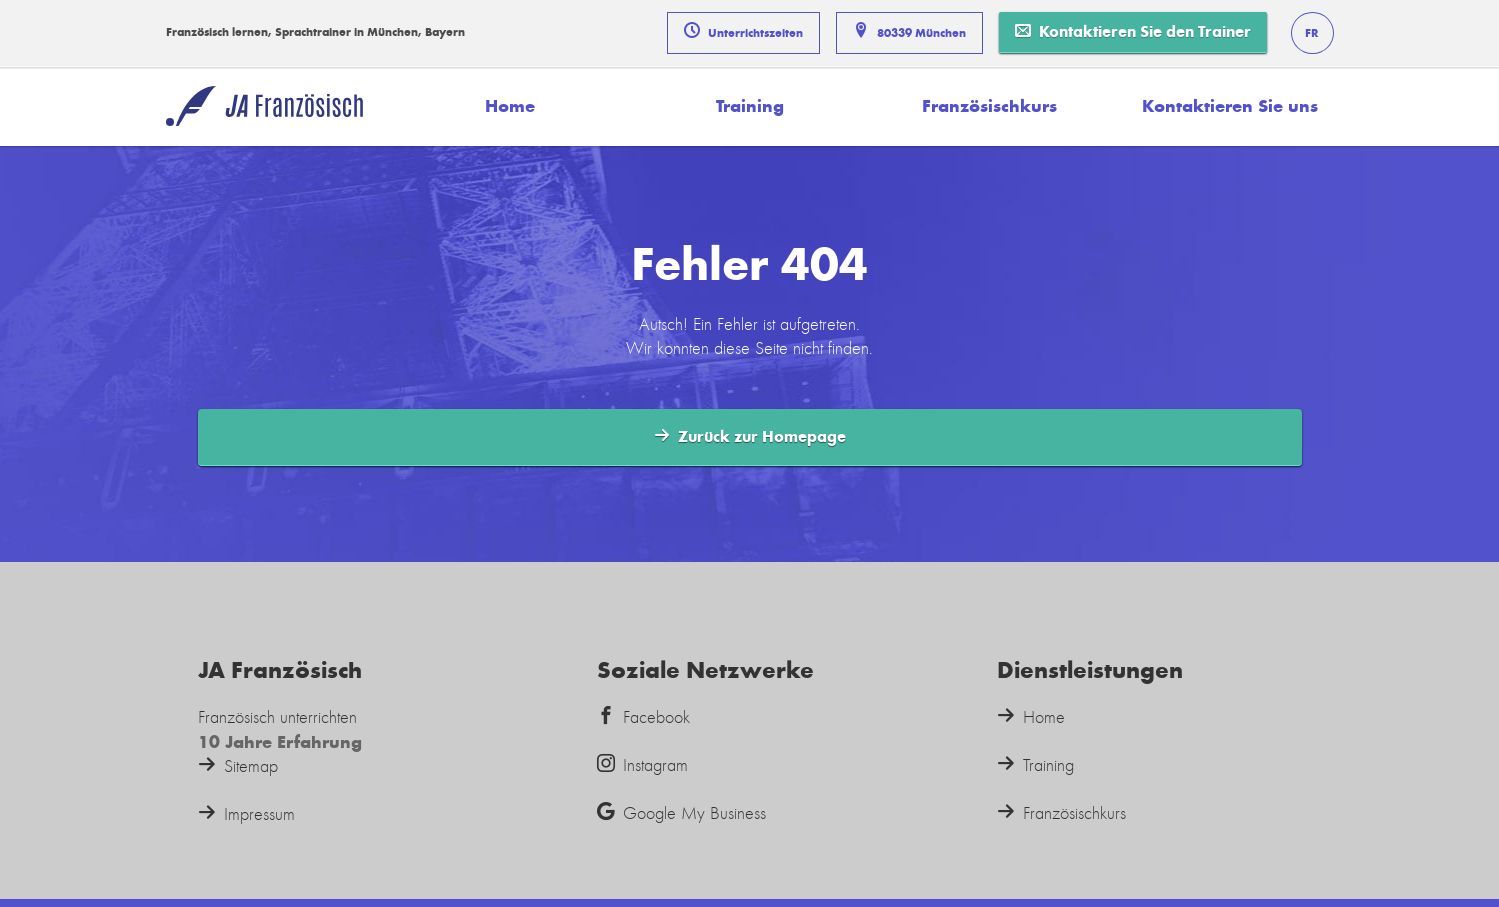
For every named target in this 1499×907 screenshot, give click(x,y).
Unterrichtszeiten (743, 31)
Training (750, 106)
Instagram (642, 765)
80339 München (909, 31)
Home (510, 106)
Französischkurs (989, 106)
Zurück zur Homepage (750, 436)
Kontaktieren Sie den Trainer (1133, 31)
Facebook (643, 717)
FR (1312, 33)
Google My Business (681, 813)
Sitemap (238, 766)
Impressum (246, 814)
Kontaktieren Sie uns (1230, 106)
